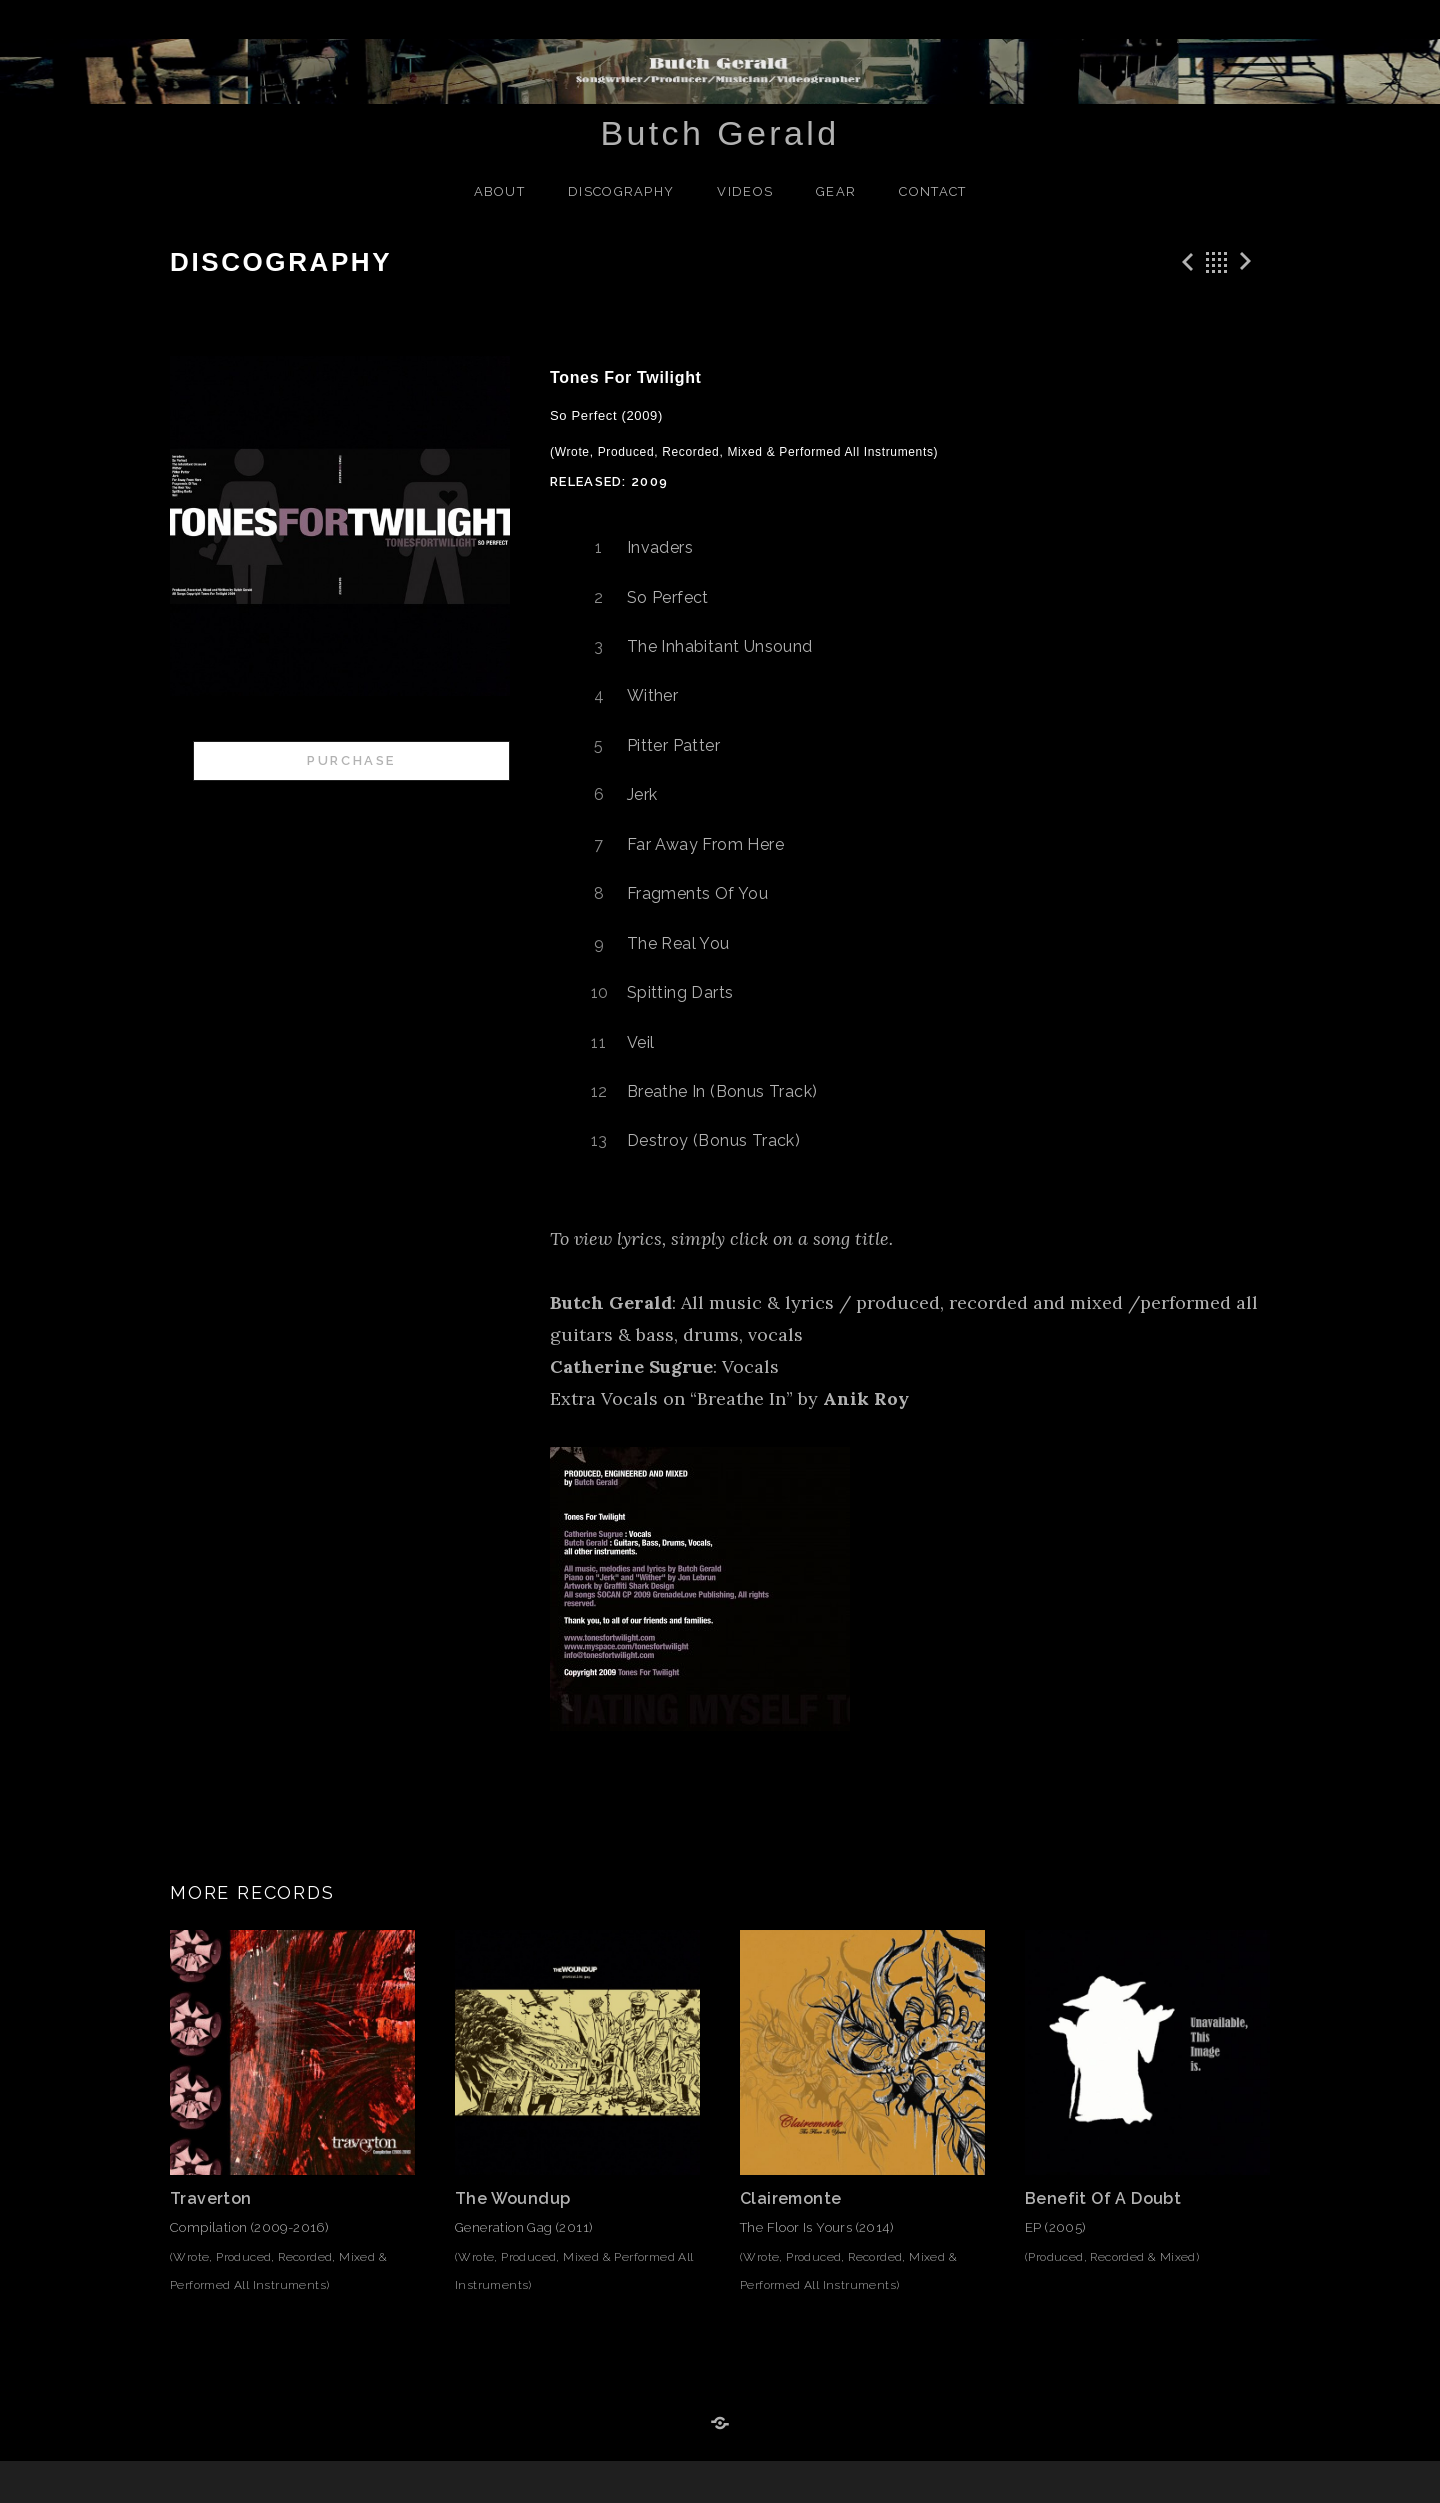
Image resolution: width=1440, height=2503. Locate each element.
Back (1217, 262)
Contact (932, 191)
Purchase (351, 760)
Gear (836, 191)
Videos (745, 191)
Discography (621, 191)
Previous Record (1185, 262)
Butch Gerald (719, 133)
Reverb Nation (720, 2424)
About (500, 191)
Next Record (1249, 262)
